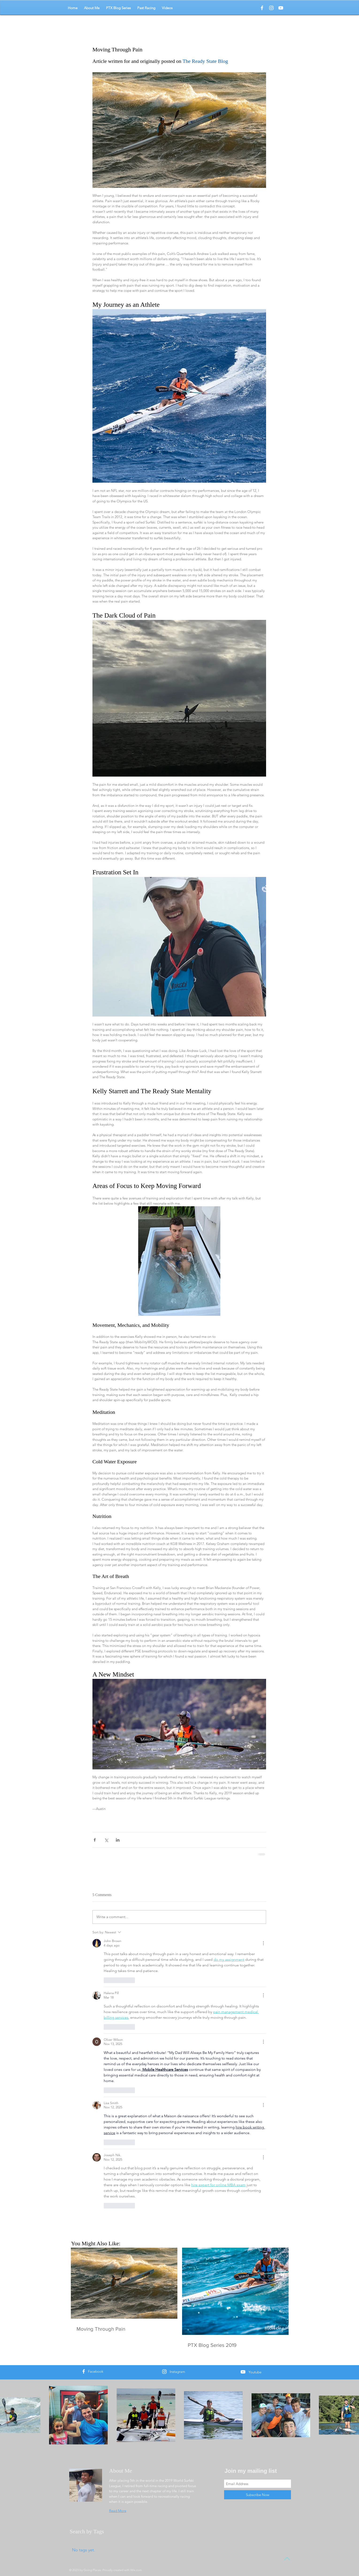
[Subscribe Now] (257, 2494)
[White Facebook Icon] (262, 8)
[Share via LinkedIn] (117, 1840)
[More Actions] (263, 1943)
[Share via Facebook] (94, 1840)
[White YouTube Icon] (281, 8)
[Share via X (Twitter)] (106, 1840)
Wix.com (136, 2570)
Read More (117, 2510)
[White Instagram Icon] (271, 8)
